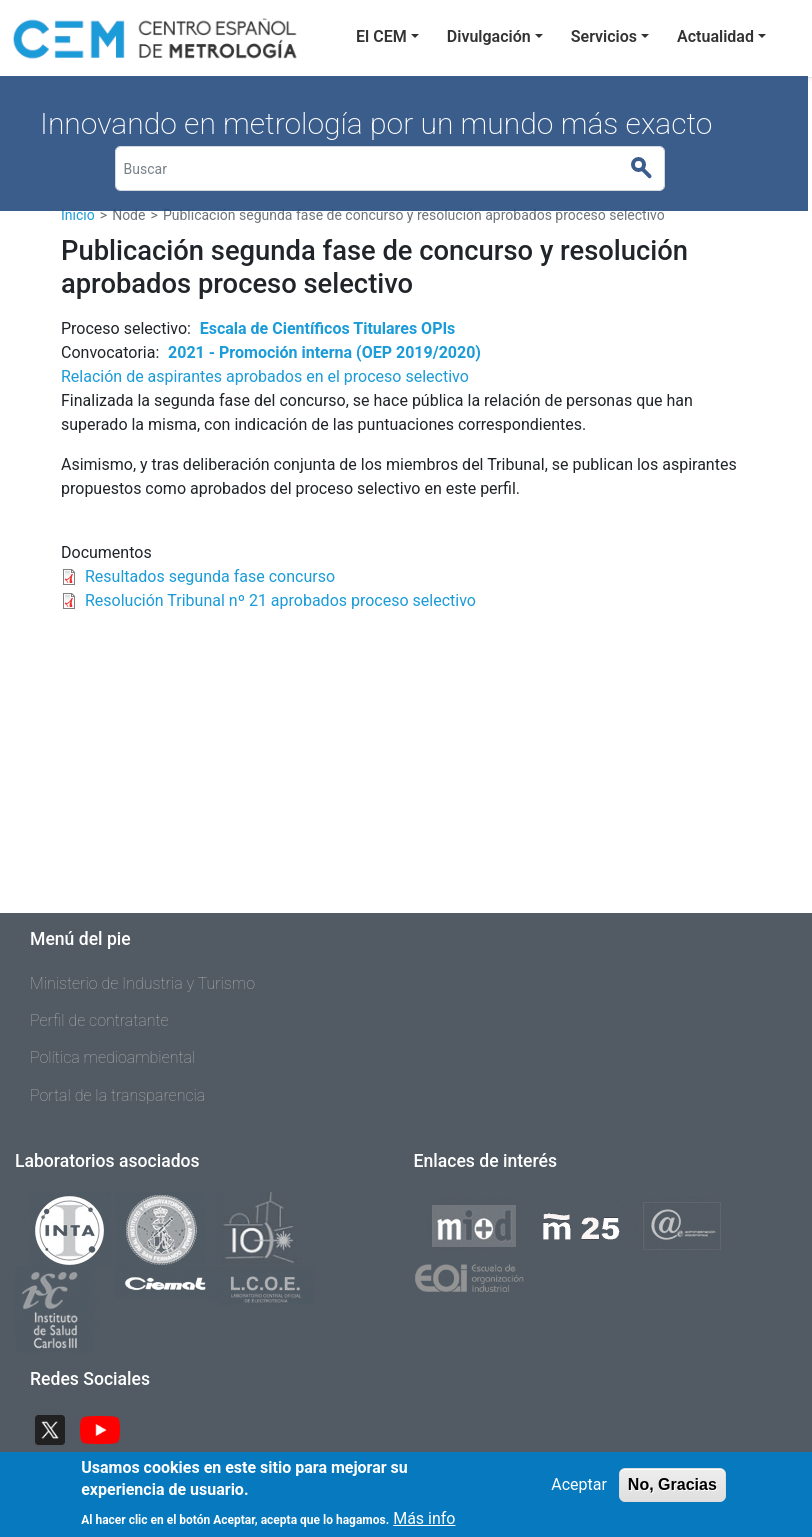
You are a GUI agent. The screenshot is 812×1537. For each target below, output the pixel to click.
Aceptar (579, 1491)
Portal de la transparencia (117, 1095)
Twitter (58, 1428)
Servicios (604, 36)
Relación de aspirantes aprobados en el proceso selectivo (265, 376)
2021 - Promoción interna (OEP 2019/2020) (324, 352)
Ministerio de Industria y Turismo (142, 983)
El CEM (381, 36)
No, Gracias (672, 1491)
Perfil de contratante (99, 1020)
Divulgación (489, 36)
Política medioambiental (112, 1057)
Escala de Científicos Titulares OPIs (328, 328)
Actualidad (715, 36)
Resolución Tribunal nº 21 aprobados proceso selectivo (280, 600)
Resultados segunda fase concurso (210, 576)
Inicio (78, 215)
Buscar (650, 169)
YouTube (108, 1428)
